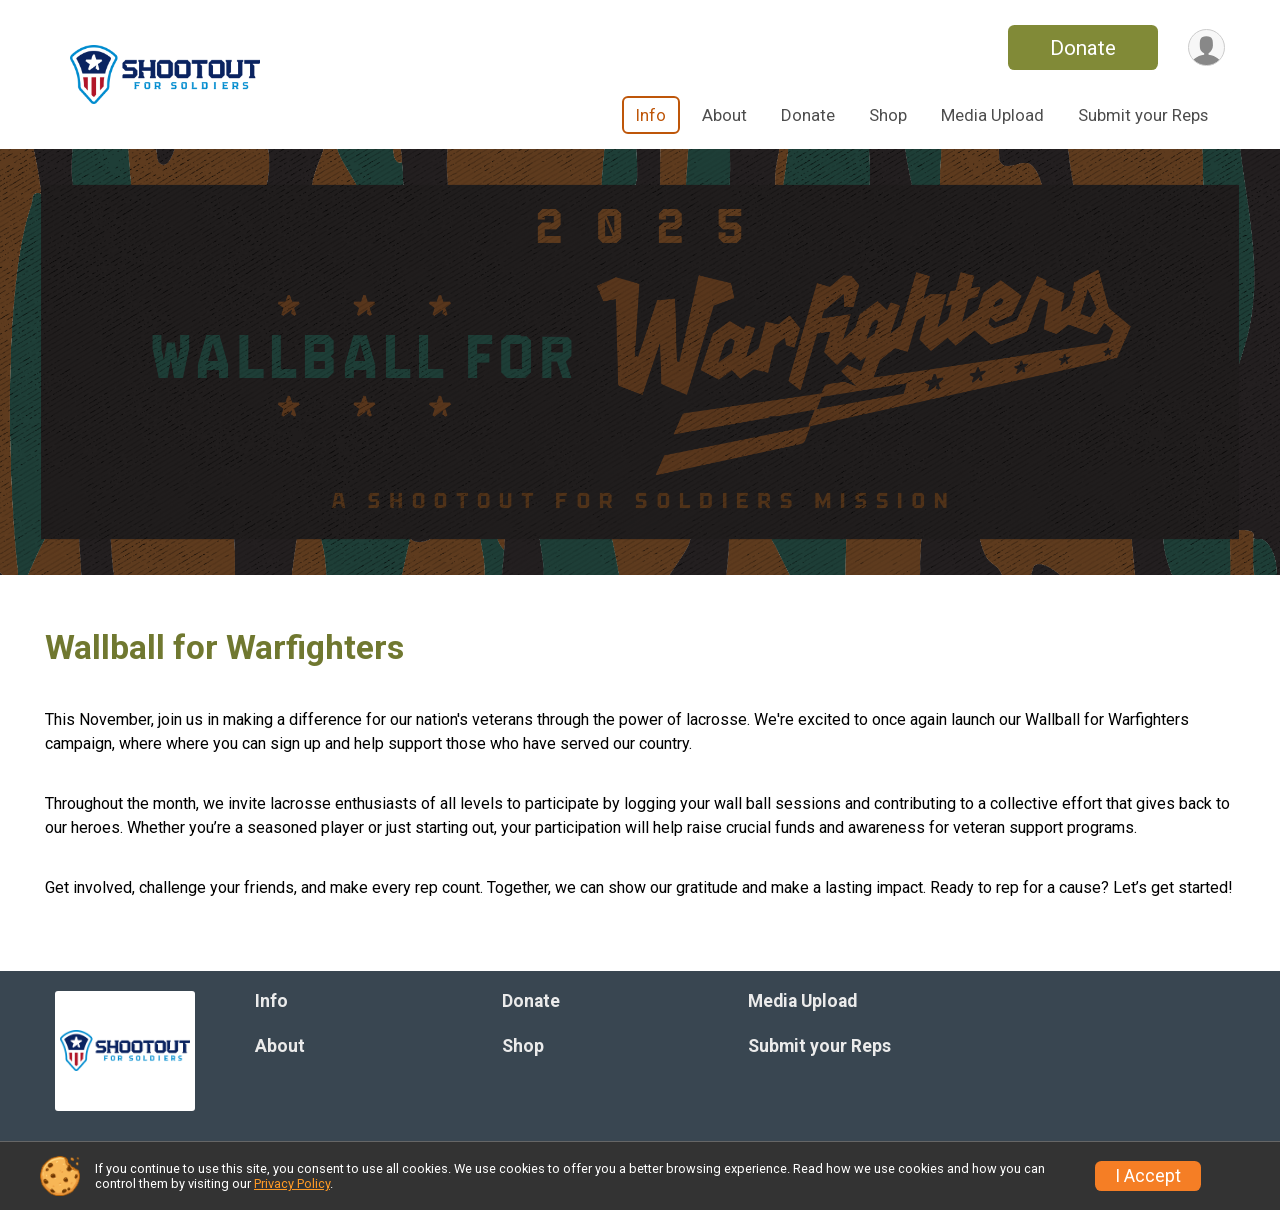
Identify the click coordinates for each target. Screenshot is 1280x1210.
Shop (888, 115)
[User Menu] (1206, 47)
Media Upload (992, 115)
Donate (1083, 48)
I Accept (1148, 1176)
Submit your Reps (1143, 115)
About (724, 115)
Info (651, 115)
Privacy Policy (292, 1183)
